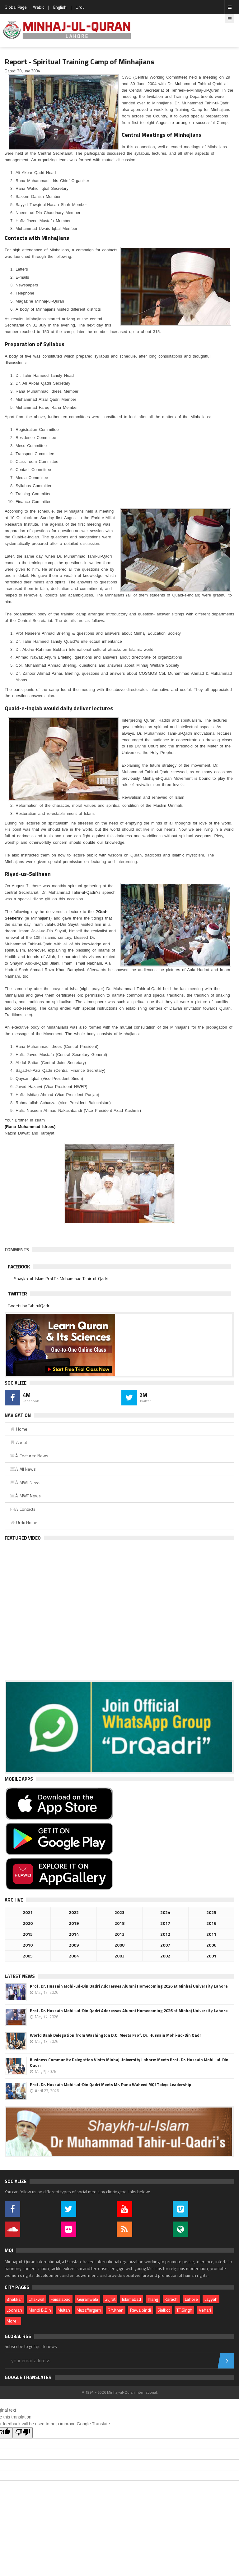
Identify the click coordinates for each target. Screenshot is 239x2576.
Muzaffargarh (89, 2310)
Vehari (205, 2310)
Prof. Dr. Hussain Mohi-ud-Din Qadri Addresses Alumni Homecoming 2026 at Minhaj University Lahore (128, 1986)
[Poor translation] (23, 2432)
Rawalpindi (140, 2310)
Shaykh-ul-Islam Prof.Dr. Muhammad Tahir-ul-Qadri (61, 1278)
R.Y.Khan (116, 2310)
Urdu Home (23, 1522)
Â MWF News (25, 1495)
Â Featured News (29, 1455)
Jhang (153, 2299)
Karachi (171, 2299)
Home (18, 1429)
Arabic (38, 7)
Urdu (80, 7)
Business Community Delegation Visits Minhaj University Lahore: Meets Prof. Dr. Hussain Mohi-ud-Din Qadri (129, 2062)
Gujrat (110, 2299)
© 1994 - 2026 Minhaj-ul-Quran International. (120, 2392)
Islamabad (131, 2299)
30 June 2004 (28, 71)
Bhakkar (14, 2299)
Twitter (17, 1293)
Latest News (20, 1976)
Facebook (19, 1266)
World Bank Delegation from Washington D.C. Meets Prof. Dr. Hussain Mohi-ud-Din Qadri (116, 2035)
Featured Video (23, 1537)
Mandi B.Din (40, 2310)
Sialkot (163, 2310)
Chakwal (36, 2299)
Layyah (211, 2299)
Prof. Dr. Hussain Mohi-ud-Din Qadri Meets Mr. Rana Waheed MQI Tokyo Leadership (110, 2084)
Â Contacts (22, 1509)
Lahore (191, 2299)
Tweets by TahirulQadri (29, 1305)
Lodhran (14, 2310)
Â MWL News (25, 1482)
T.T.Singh (184, 2310)
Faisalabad (61, 2299)
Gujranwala (87, 2299)
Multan (64, 2310)
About (18, 1442)
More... (13, 2321)
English (60, 7)
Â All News (23, 1469)
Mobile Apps (19, 1779)
